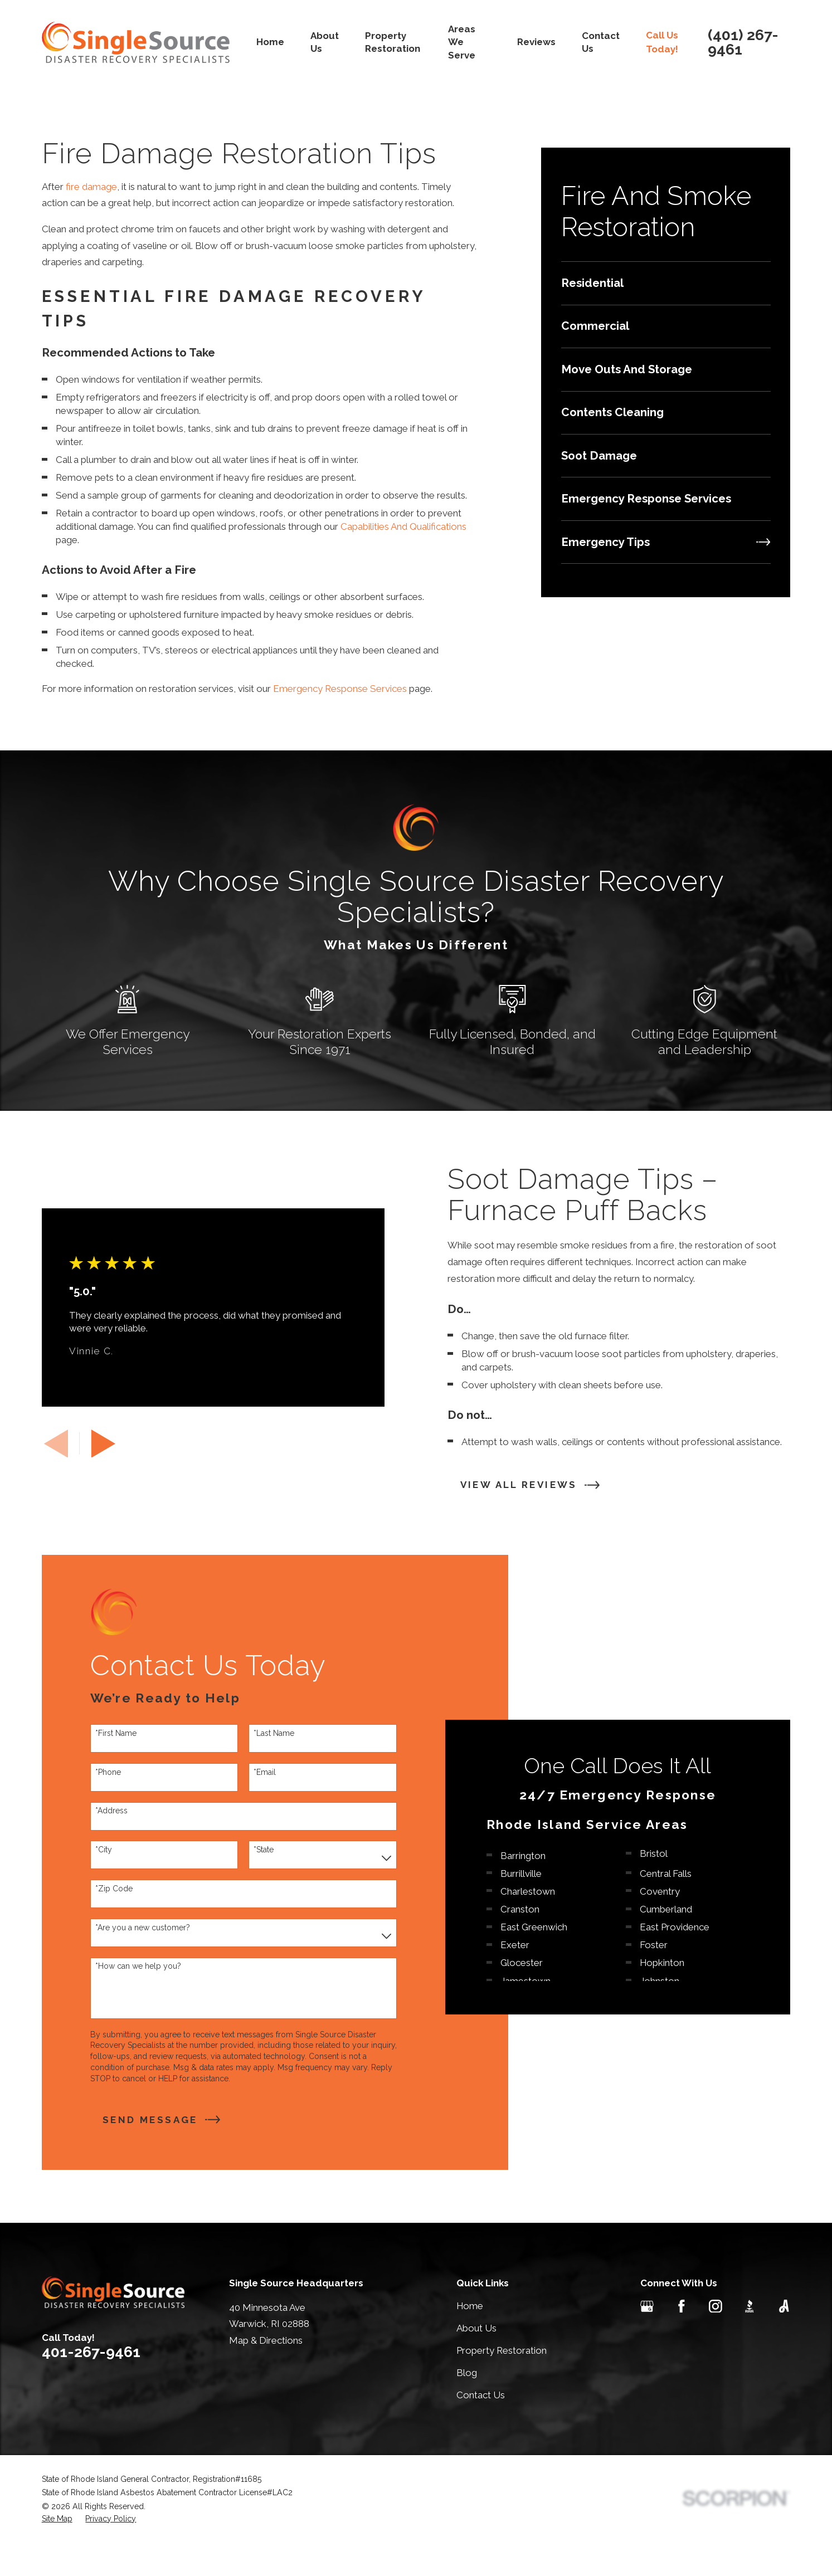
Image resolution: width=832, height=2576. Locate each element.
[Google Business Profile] (647, 2340)
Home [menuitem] (270, 41)
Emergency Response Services (340, 688)
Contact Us (480, 2429)
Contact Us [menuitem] (601, 42)
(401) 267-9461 (743, 42)
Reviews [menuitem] (536, 41)
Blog (466, 2406)
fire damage (91, 186)
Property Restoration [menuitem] (392, 42)
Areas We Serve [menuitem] (461, 42)
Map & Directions (266, 2374)
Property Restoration (501, 2384)
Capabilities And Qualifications (403, 526)
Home (469, 2339)
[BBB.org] (749, 2340)
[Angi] (784, 2340)
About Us (476, 2362)
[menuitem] (666, 283)
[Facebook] (681, 2340)
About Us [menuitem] (324, 42)
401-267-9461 (91, 2386)
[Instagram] (715, 2340)
